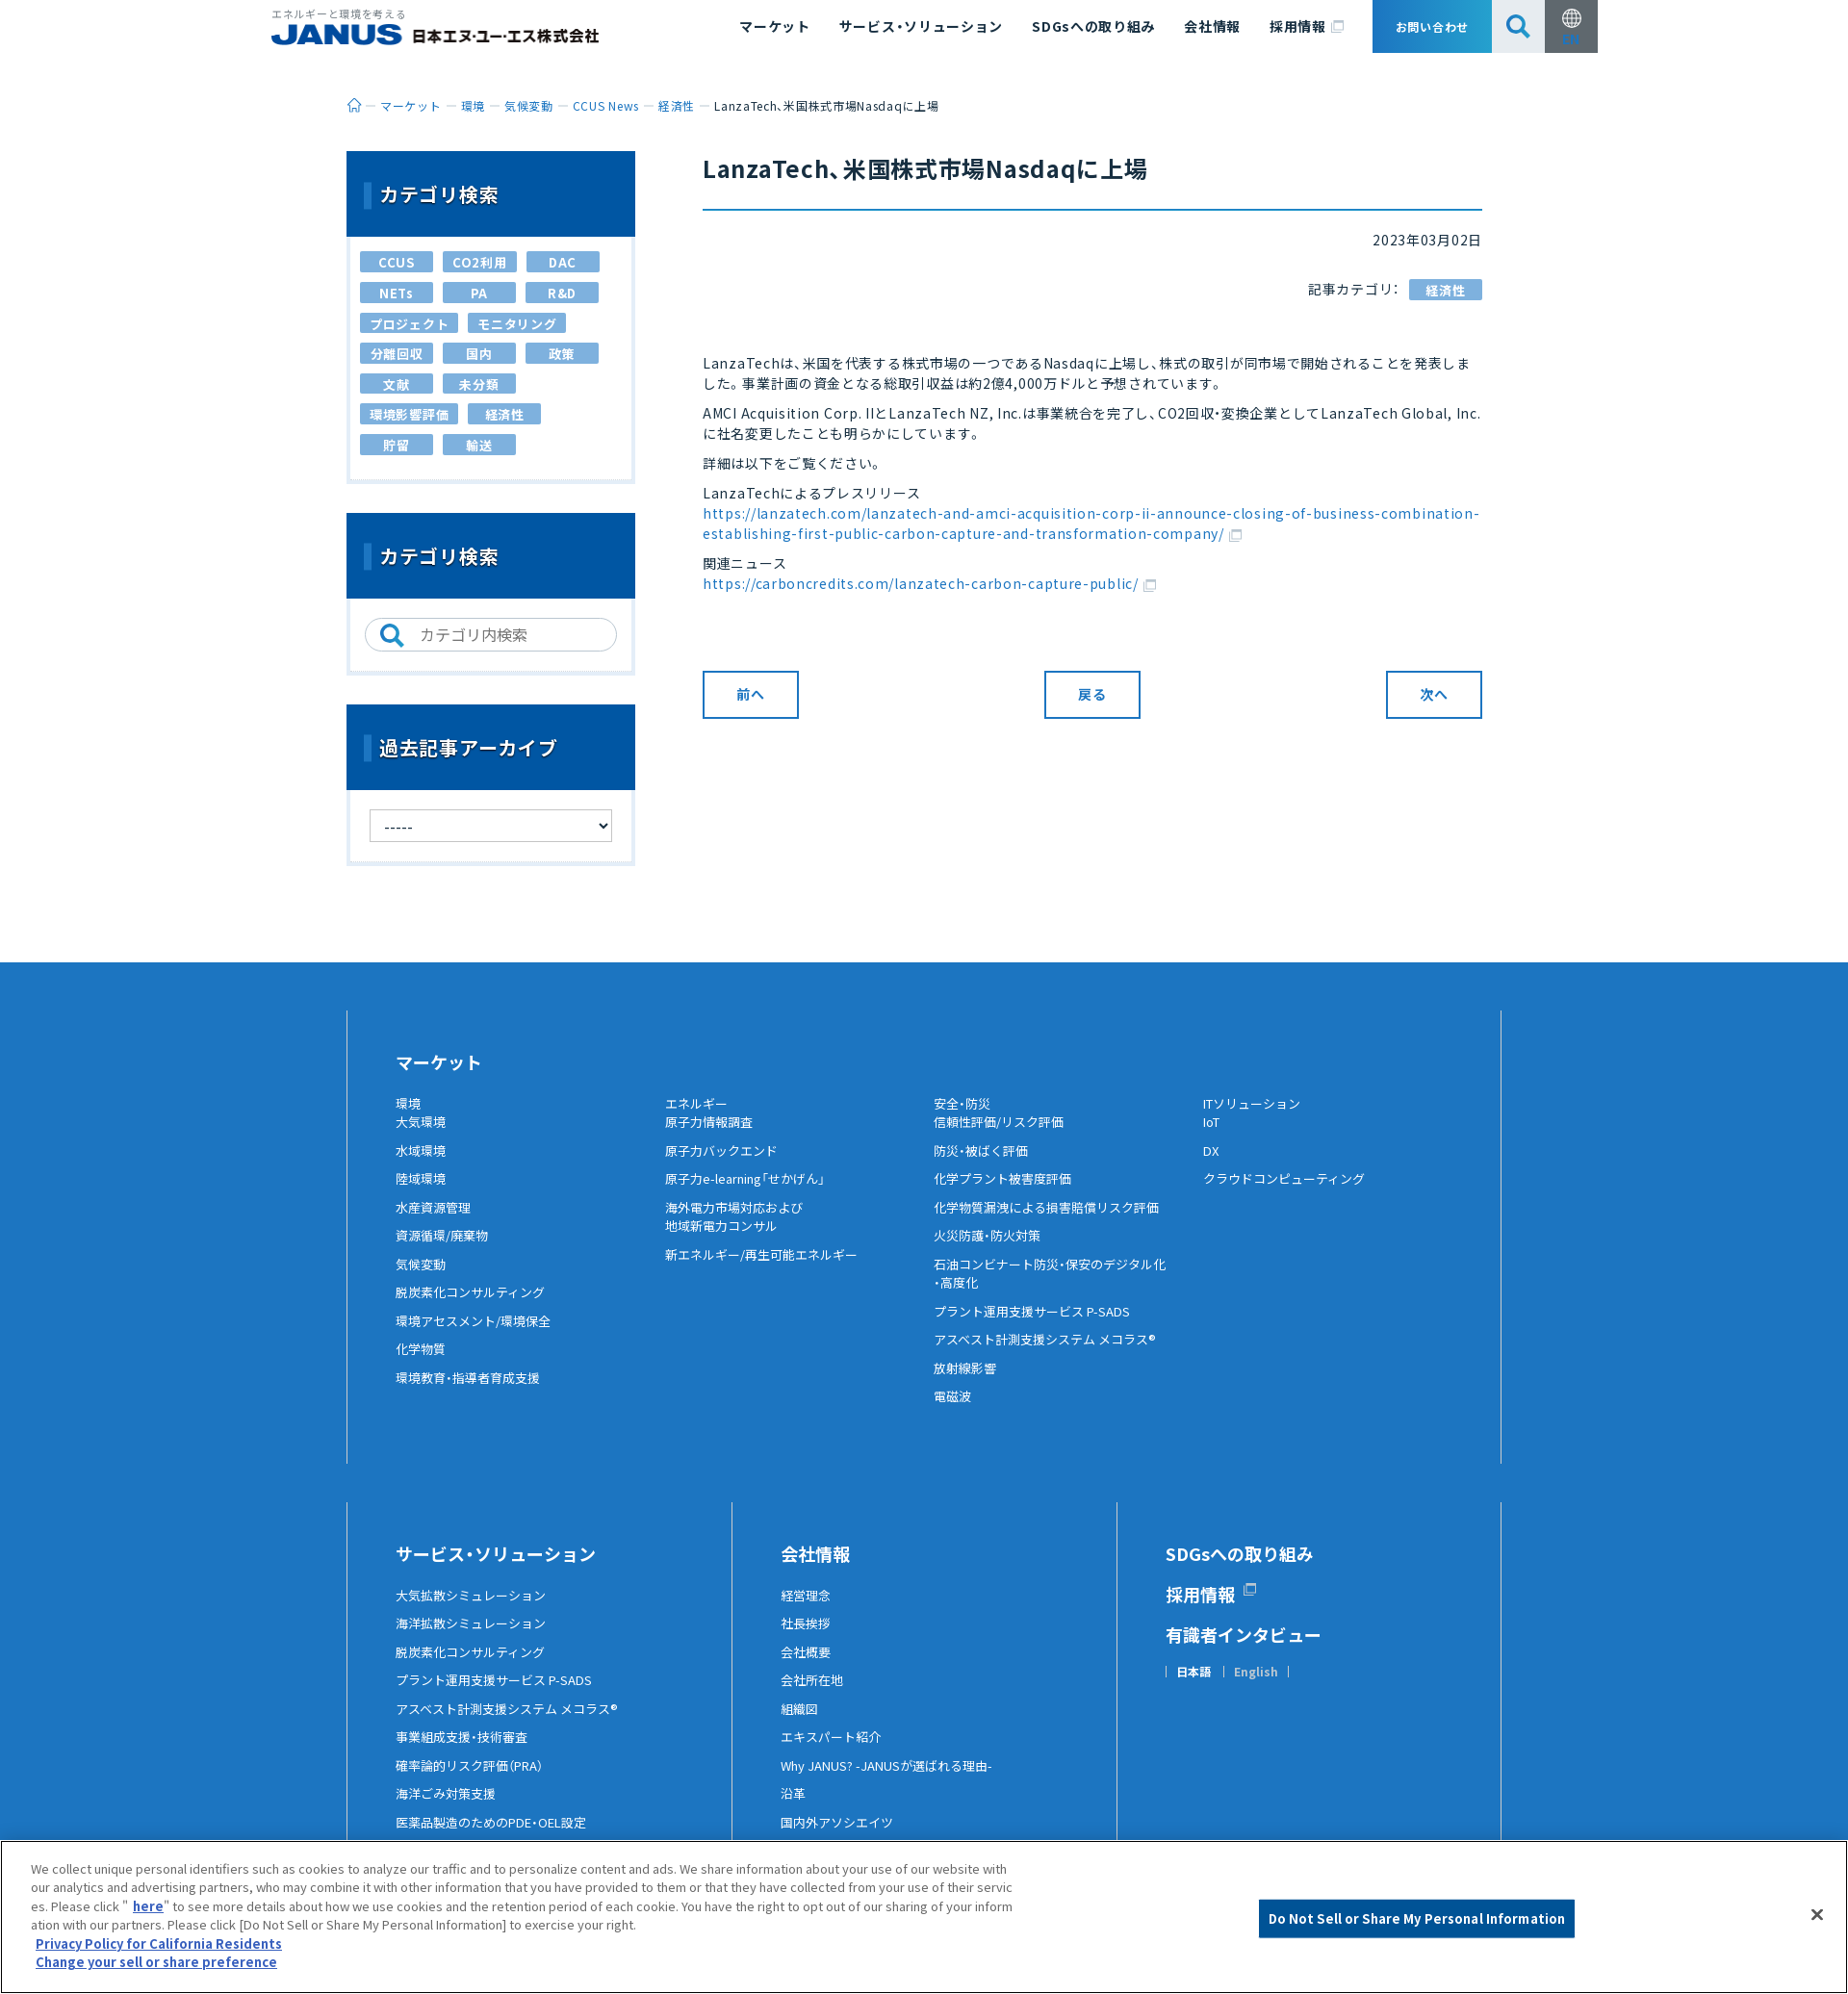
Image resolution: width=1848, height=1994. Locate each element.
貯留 (396, 445)
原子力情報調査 (712, 1137)
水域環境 (422, 1165)
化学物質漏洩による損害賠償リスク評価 (1055, 1222)
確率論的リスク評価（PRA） (476, 1780)
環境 (409, 1103)
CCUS (396, 262)
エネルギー (698, 1103)
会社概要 (807, 1666)
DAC (563, 262)
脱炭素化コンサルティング (476, 1307)
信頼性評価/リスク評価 (1003, 1137)
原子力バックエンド (725, 1165)
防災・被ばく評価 (984, 1165)
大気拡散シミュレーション (476, 1610)
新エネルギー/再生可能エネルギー (768, 1269)
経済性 (1445, 290)
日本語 (1193, 1687)
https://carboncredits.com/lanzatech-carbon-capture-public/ (929, 583)
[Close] (1817, 1914)
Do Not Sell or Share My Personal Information (1417, 1918)
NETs (396, 293)
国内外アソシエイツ (841, 1837)
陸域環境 (422, 1194)
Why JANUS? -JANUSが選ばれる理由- (895, 1780)
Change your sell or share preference (156, 1962)
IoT (1213, 1137)
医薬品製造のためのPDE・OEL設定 (499, 1837)
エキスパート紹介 (834, 1752)
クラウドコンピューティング (1290, 1194)
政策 (562, 354)
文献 (396, 384)
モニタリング (516, 324)
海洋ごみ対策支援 (449, 1809)
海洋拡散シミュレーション (476, 1639)
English (1256, 1687)
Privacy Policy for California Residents (159, 1943)
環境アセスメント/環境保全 (479, 1335)
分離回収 (397, 354)
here (148, 1906)
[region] (924, 1917)
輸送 (479, 445)
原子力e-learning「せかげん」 (754, 1194)
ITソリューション (1257, 1103)
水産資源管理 (436, 1222)
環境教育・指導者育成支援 (473, 1392)
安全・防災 (964, 1103)
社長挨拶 (807, 1639)
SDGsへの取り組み (1093, 26)
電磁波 (954, 1411)
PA (479, 293)
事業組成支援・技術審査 (466, 1752)
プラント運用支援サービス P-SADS (1039, 1326)
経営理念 (807, 1610)
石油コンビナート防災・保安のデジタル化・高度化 (1058, 1288)
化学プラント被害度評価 (1008, 1194)
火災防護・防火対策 (991, 1251)
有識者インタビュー (1244, 1649)
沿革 (794, 1809)
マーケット (774, 26)
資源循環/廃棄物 (445, 1251)
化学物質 (422, 1364)
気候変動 (422, 1279)
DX (1211, 1165)
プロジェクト (409, 324)
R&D (562, 293)
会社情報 (1212, 26)
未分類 (479, 384)
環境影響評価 (409, 414)
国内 (479, 354)
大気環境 (422, 1137)
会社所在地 (814, 1695)
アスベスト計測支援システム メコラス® (1053, 1355)
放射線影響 (967, 1383)
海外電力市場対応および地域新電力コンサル (739, 1232)
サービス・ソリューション (921, 26)
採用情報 (1307, 26)
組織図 (801, 1723)
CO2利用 (479, 262)
